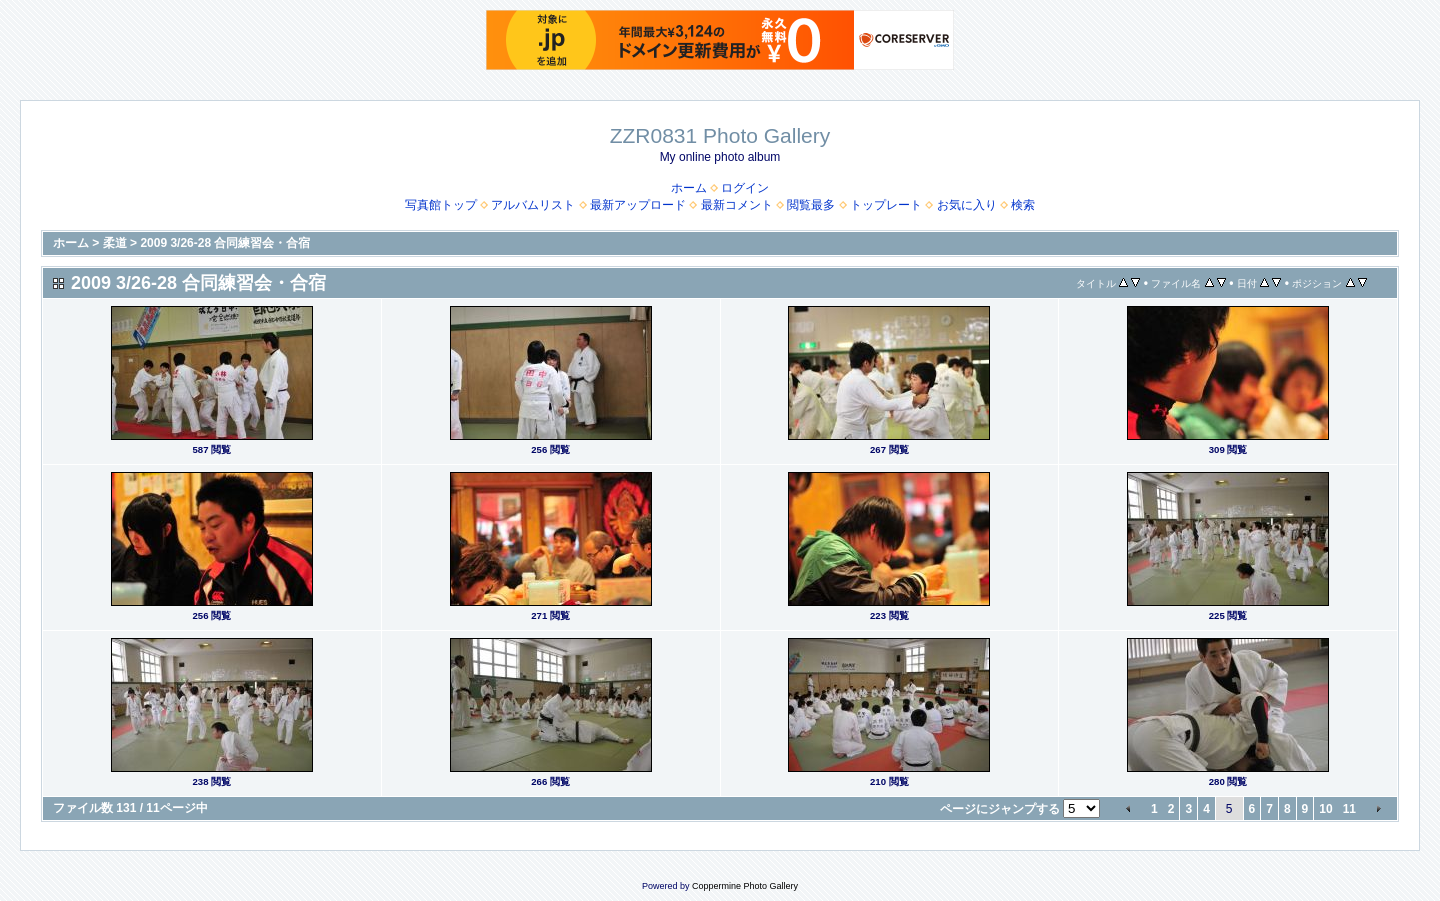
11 (1349, 809)
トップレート (886, 205)
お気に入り (967, 205)
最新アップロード (638, 205)
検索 (1023, 205)
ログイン (745, 188)
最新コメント (737, 205)
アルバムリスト (533, 205)
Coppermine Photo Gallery (745, 886)
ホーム (689, 188)
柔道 (115, 243)
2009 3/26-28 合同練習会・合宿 (225, 243)
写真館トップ (441, 205)
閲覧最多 (811, 205)
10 (1325, 809)
